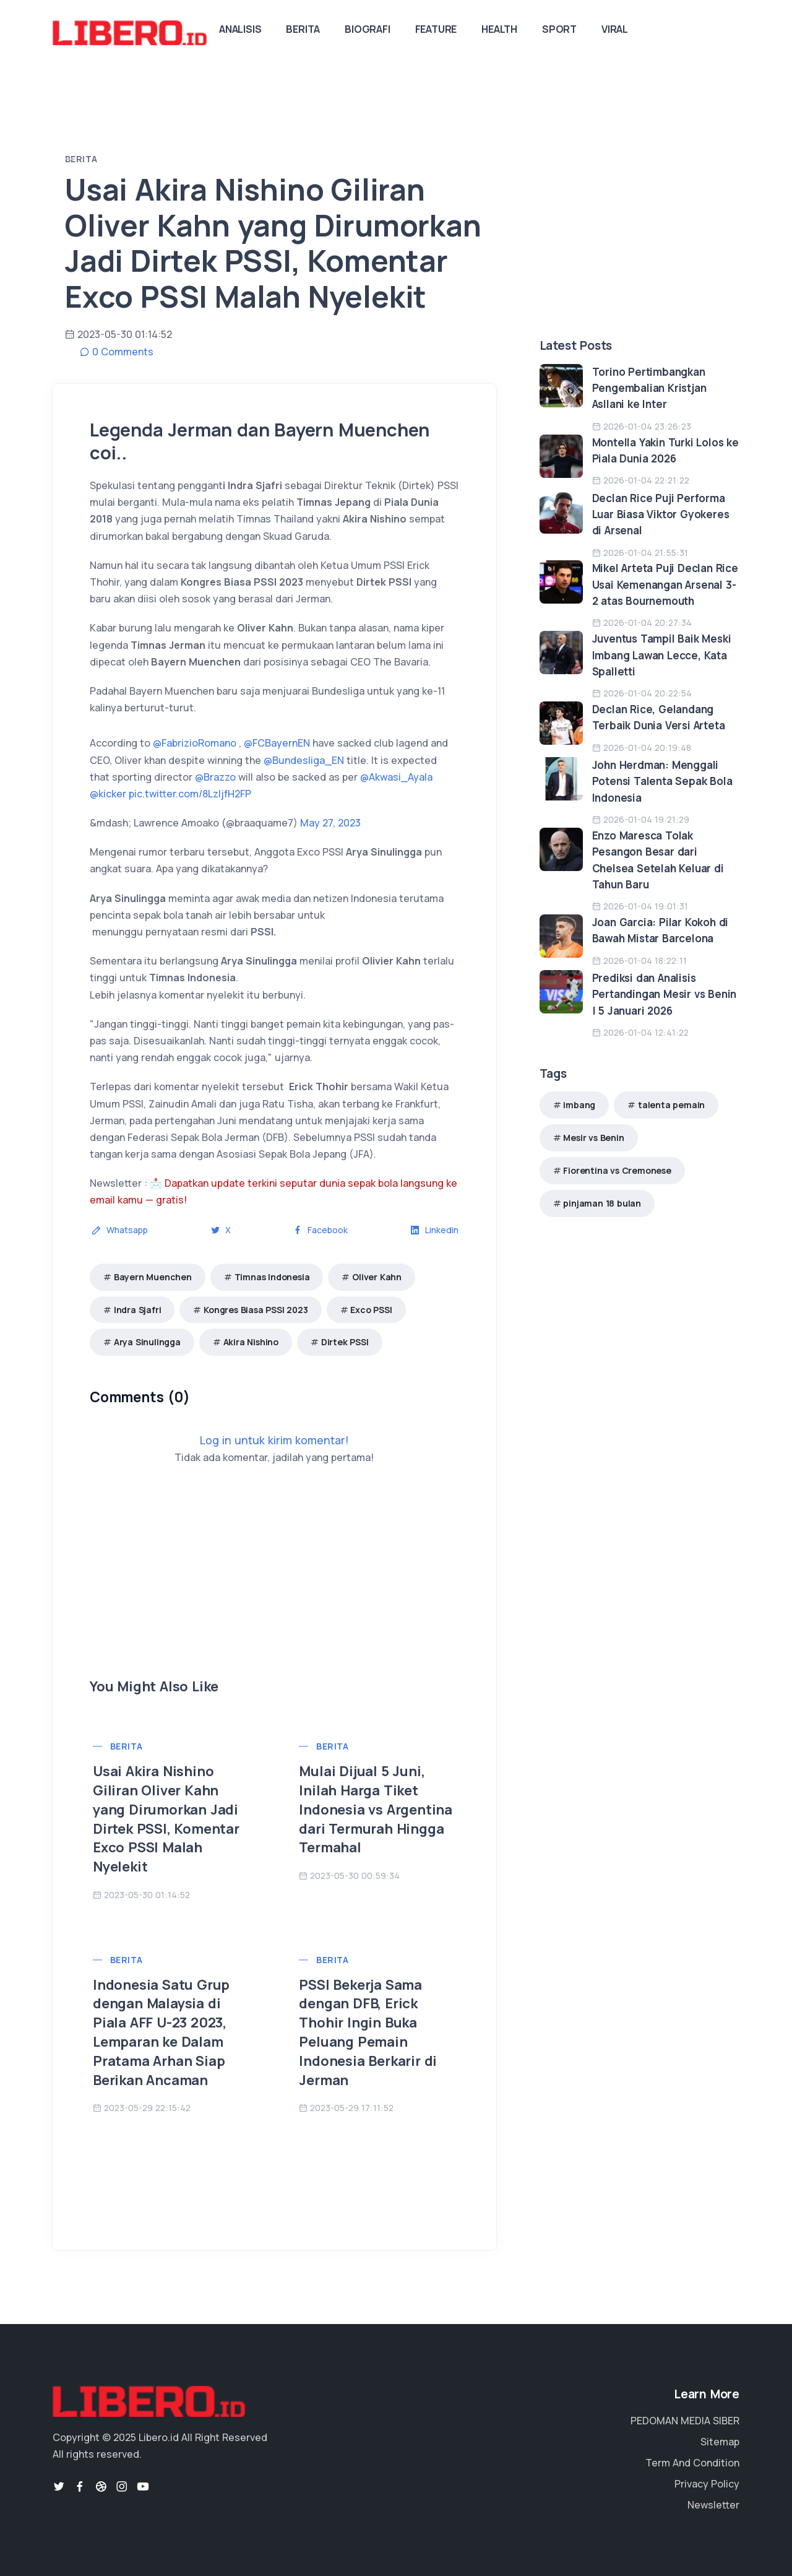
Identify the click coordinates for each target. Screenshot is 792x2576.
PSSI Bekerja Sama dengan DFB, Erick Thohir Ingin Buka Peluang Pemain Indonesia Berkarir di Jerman (368, 2032)
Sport (559, 29)
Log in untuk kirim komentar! (274, 1440)
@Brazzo (215, 777)
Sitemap (719, 2441)
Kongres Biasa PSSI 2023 (256, 1310)
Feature (436, 29)
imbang (579, 1105)
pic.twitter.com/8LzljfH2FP (190, 793)
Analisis (240, 29)
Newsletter (713, 2505)
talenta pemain (671, 1105)
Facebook (320, 1230)
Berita (303, 29)
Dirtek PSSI (345, 1342)
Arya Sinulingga (147, 1342)
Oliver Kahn (377, 1277)
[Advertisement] (274, 1590)
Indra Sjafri (137, 1310)
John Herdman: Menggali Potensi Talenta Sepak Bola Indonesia (662, 781)
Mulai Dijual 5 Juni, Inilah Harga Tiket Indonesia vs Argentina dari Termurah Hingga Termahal (375, 1809)
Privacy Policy (706, 2484)
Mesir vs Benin (593, 1137)
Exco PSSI (371, 1310)
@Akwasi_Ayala (396, 777)
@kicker (108, 793)
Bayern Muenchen (153, 1277)
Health (499, 29)
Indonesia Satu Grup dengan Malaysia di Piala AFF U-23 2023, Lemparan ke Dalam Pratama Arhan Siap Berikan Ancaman (161, 2032)
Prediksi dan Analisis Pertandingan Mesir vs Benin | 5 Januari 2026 (664, 994)
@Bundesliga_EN (304, 760)
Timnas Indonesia (272, 1277)
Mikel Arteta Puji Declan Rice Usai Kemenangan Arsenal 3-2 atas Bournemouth (665, 584)
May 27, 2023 (330, 823)
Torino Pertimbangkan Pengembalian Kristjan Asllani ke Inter (649, 388)
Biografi (367, 29)
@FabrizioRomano (194, 743)
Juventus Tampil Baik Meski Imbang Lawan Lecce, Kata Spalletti (661, 655)
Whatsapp (120, 1230)
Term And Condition (692, 2463)
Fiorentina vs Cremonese (617, 1170)
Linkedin (434, 1230)
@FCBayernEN (277, 743)
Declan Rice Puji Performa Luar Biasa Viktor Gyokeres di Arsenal (661, 514)
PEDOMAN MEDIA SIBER (685, 2420)
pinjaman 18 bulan (602, 1203)
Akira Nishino (250, 1342)
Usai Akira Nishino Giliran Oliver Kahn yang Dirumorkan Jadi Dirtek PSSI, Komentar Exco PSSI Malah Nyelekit (166, 1819)
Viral (614, 29)
